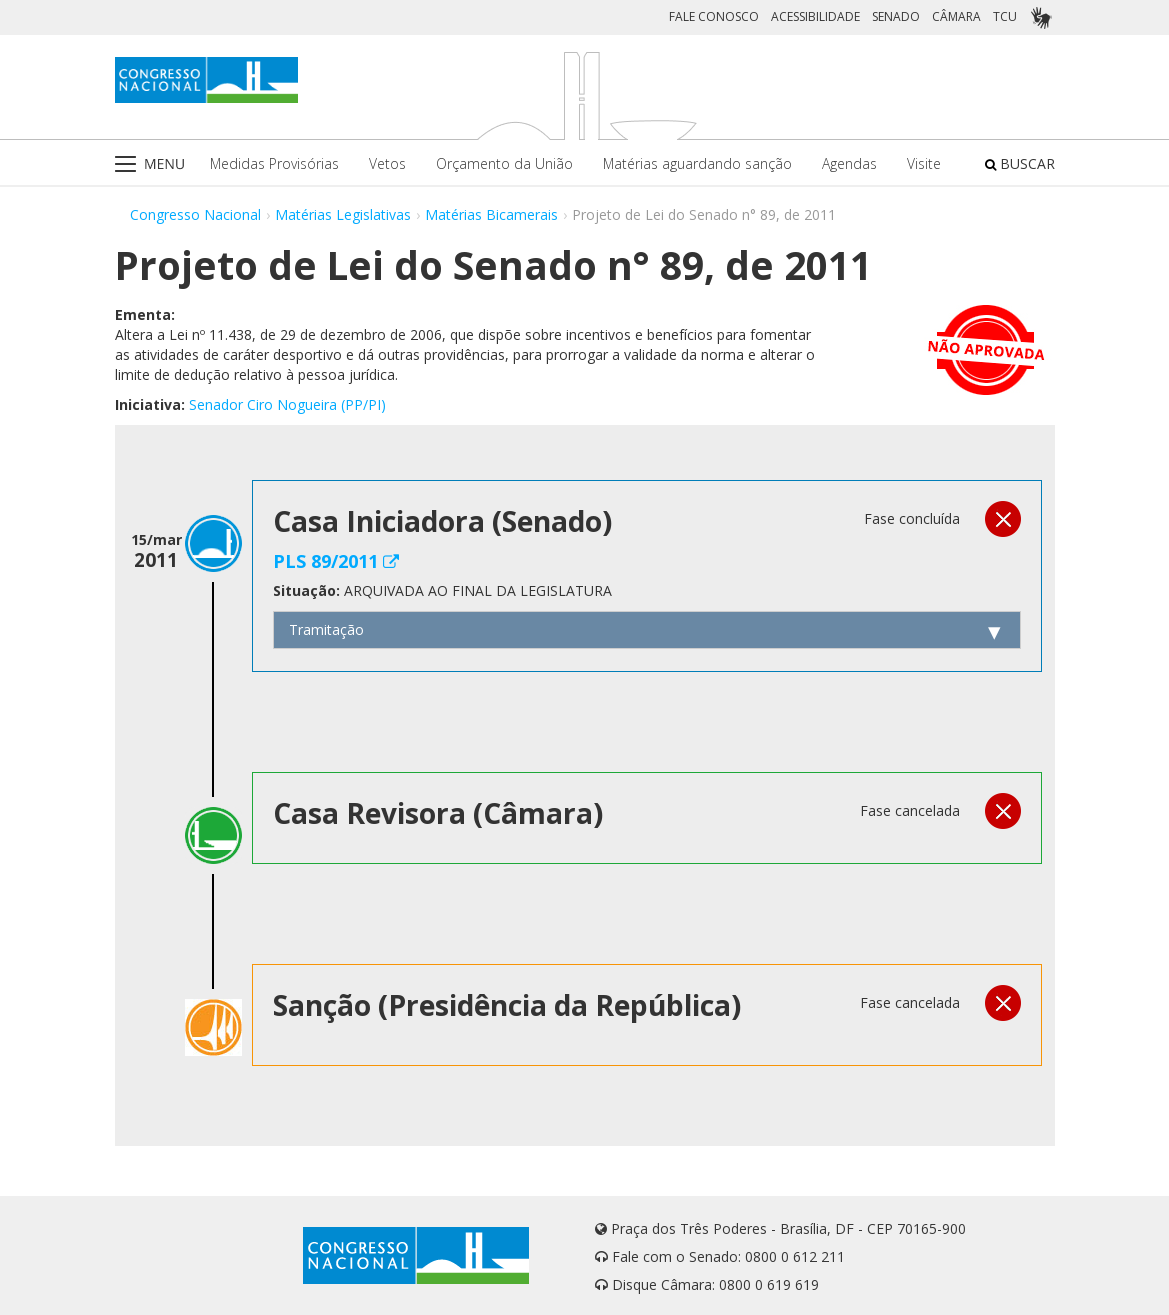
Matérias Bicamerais (491, 214)
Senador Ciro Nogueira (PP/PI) (287, 404)
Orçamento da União (504, 163)
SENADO (896, 16)
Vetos (387, 163)
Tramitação (326, 629)
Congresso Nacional (195, 214)
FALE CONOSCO (714, 16)
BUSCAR (1020, 163)
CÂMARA (956, 16)
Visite (924, 163)
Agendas (849, 163)
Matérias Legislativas (343, 214)
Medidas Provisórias (274, 163)
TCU (1005, 16)
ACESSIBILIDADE (815, 16)
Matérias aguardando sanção (697, 163)
